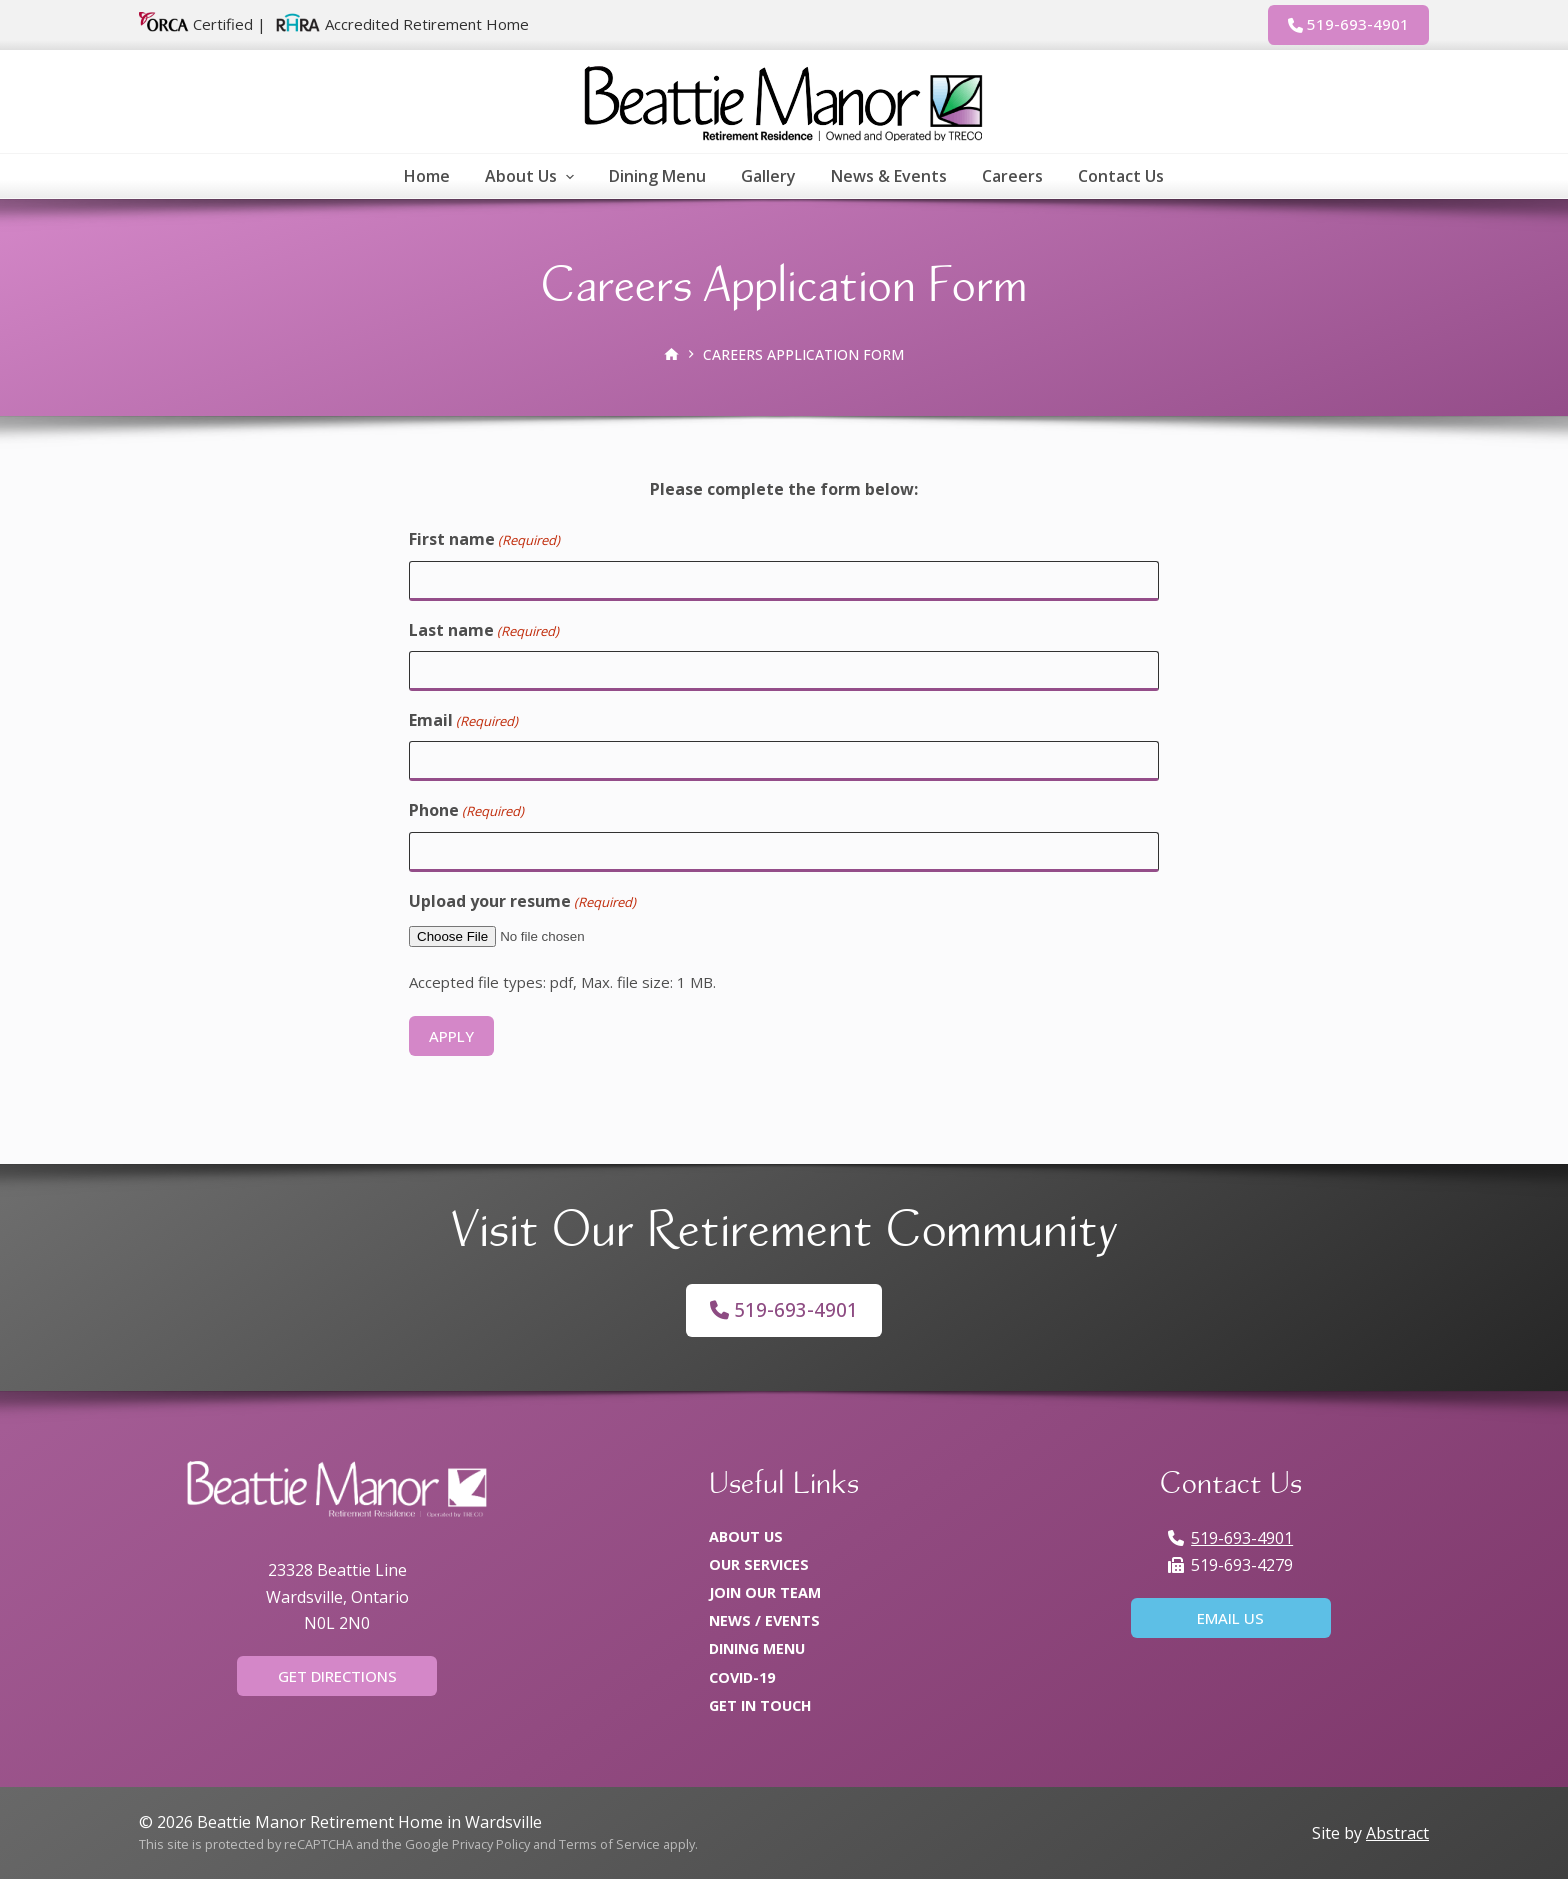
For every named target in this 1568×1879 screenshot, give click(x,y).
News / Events (764, 1620)
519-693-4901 (1348, 24)
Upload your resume (522, 901)
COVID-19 (742, 1677)
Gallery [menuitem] (768, 176)
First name (484, 539)
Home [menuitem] (427, 176)
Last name (484, 630)
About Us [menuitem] (531, 176)
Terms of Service (609, 1844)
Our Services (759, 1564)
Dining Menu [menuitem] (657, 176)
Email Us (1230, 1618)
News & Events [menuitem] (889, 176)
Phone (466, 810)
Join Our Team (765, 1592)
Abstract (1397, 1833)
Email (463, 720)
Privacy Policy (491, 1844)
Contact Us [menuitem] (1121, 176)
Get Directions (337, 1676)
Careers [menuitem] (1012, 176)
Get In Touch (760, 1705)
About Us (746, 1536)
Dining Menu (757, 1648)
